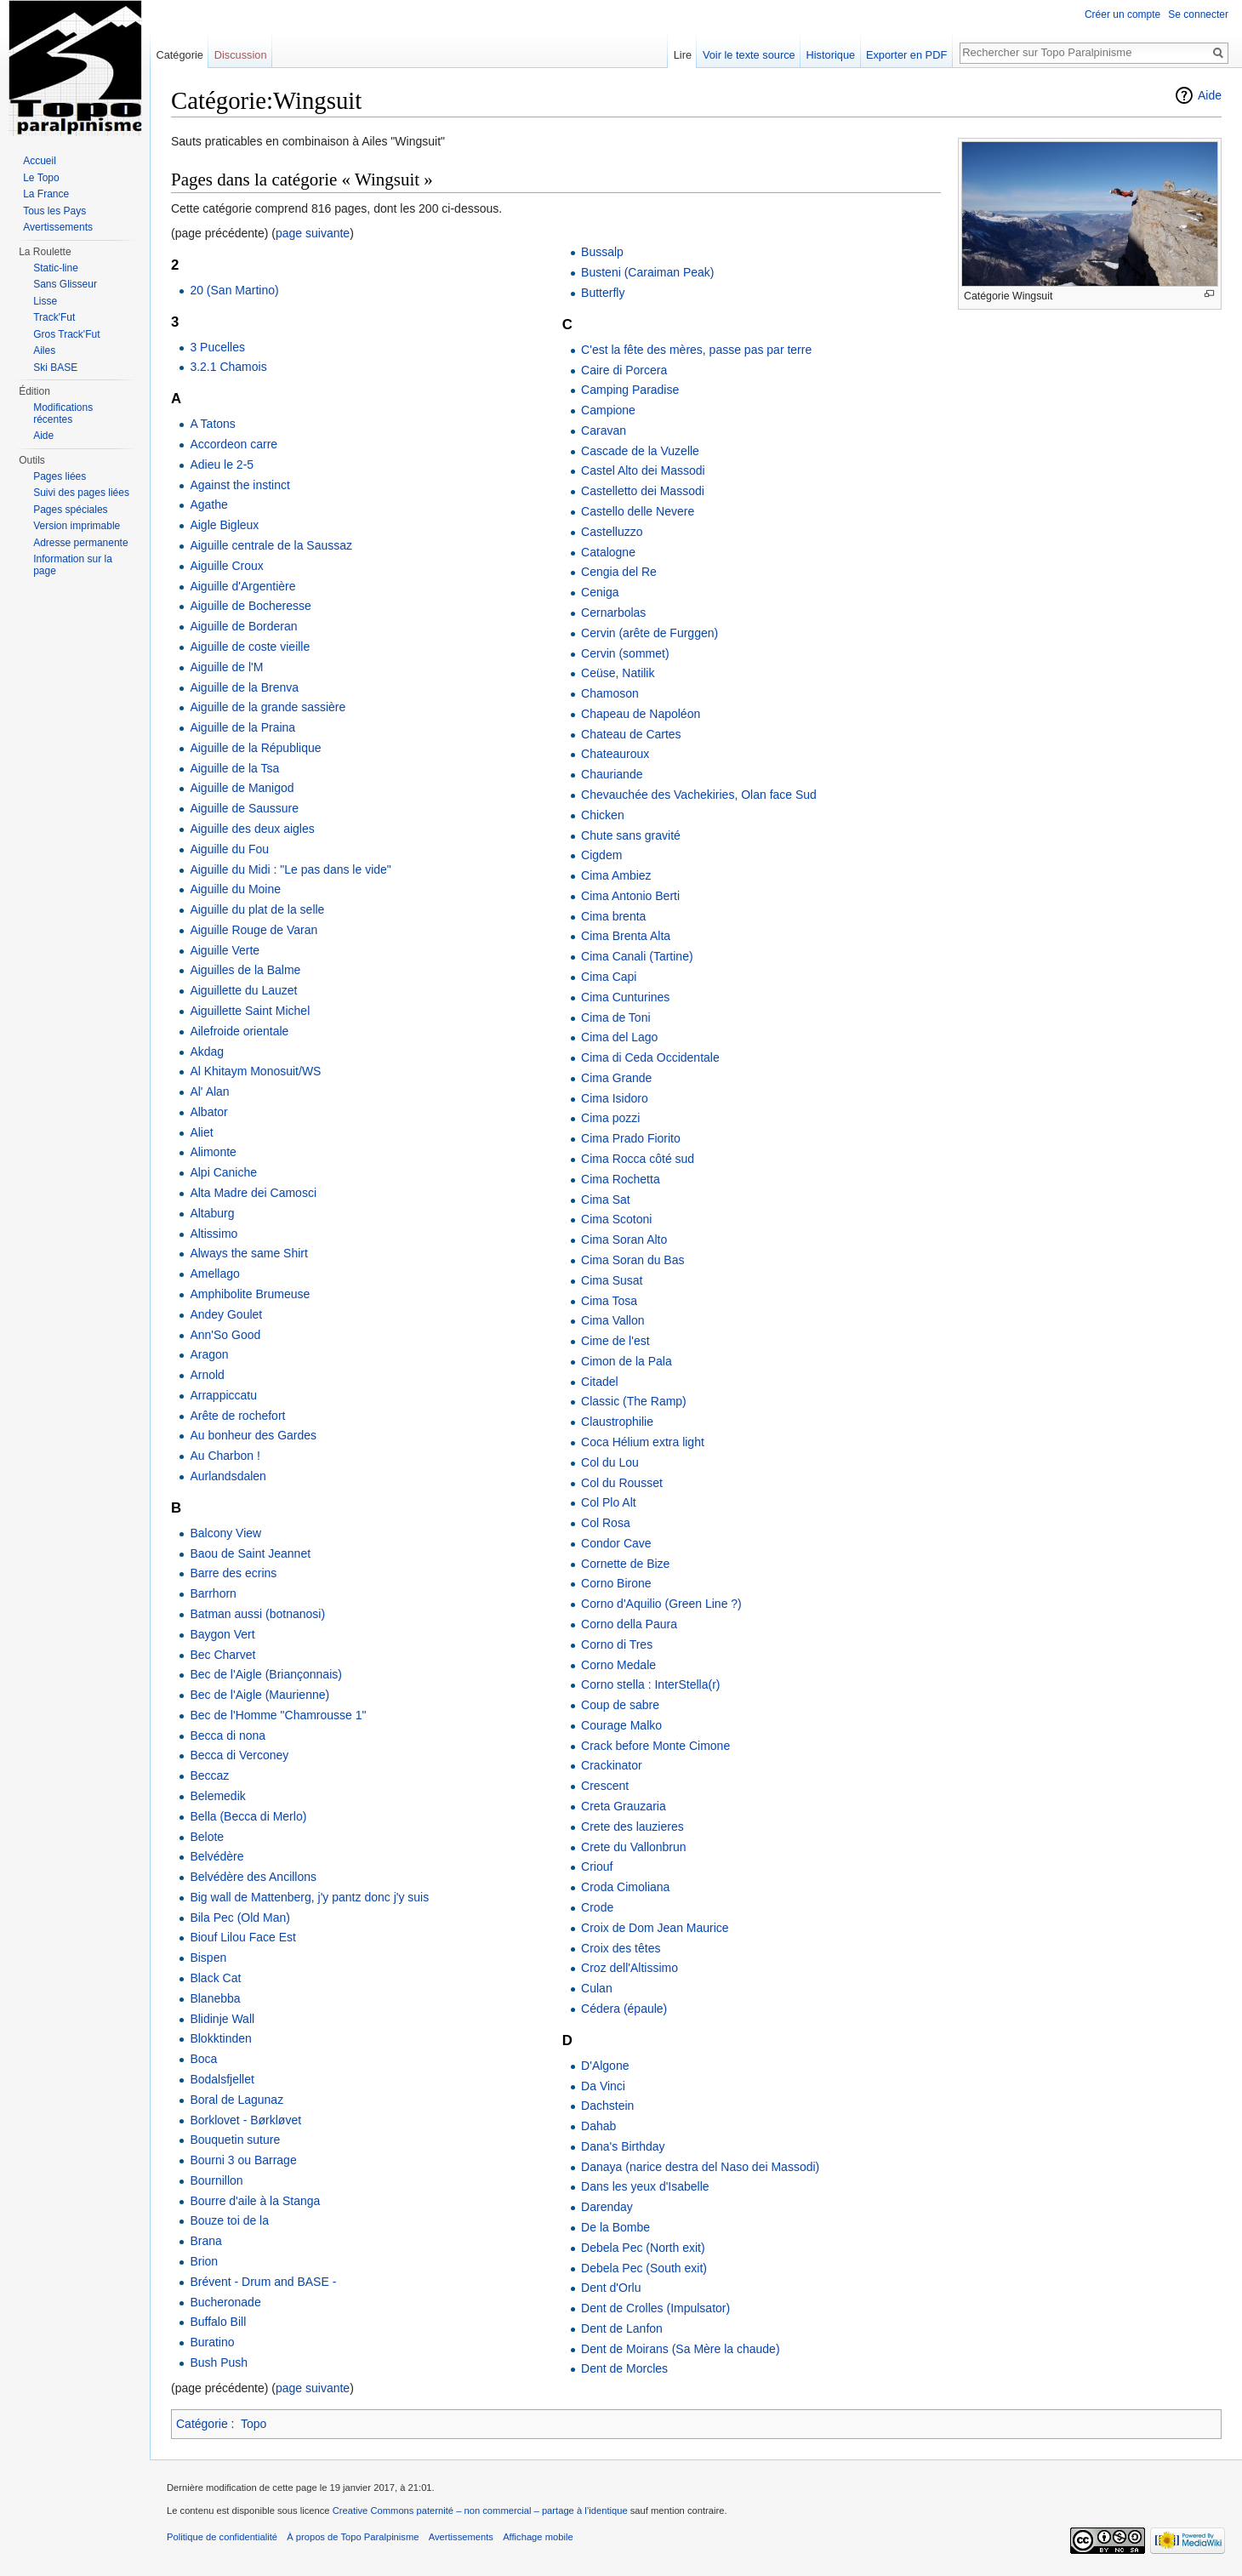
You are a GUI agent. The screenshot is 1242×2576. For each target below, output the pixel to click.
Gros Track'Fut (66, 334)
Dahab (598, 2126)
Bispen (208, 1957)
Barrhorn (213, 1593)
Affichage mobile (538, 2537)
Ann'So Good (225, 1335)
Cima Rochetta (620, 1179)
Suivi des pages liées (81, 493)
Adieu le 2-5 (222, 464)
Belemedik (217, 1796)
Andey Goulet (226, 1314)
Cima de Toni (615, 1017)
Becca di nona (227, 1735)
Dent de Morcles (624, 2368)
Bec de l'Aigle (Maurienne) (259, 1694)
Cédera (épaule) (624, 2008)
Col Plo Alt (608, 1502)
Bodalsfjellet (222, 2079)
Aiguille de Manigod (241, 788)
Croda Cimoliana (625, 1887)
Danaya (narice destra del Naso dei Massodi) (700, 2167)
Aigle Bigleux (224, 525)
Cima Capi (608, 976)
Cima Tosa (609, 1301)
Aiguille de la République (255, 748)
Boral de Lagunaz (236, 2099)
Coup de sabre (620, 1705)
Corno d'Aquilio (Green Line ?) (661, 1603)
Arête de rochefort (237, 1415)
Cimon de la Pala (626, 1361)
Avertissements (58, 227)
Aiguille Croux (226, 566)
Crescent (605, 1785)
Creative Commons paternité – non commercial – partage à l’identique (480, 2510)
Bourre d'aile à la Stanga (255, 2201)
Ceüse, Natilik (617, 673)
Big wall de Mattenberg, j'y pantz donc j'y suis (309, 1897)
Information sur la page (72, 565)
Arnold (207, 1375)
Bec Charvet (222, 1654)
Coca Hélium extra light (642, 1442)
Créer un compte (1122, 14)
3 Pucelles (217, 347)
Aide (1210, 95)
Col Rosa (605, 1523)
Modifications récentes (63, 413)
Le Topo (41, 178)
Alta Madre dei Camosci (253, 1193)
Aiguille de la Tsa (234, 768)
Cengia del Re (619, 571)
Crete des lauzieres (632, 1826)
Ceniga (599, 592)
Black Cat (215, 1978)
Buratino (212, 2342)
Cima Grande (616, 1078)
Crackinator (611, 1765)
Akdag (207, 1051)
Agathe (208, 504)
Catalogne (608, 552)
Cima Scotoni (616, 1219)
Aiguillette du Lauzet (243, 990)
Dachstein (607, 2105)
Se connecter (1198, 14)
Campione (608, 410)
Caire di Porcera (624, 370)
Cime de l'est (615, 1341)
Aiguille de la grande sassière (267, 707)
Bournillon (216, 2180)
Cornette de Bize (625, 1563)
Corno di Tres (616, 1644)
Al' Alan (209, 1091)
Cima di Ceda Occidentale (650, 1057)
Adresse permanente (80, 543)
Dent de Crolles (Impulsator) (655, 2308)
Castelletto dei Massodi (642, 491)
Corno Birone (616, 1583)
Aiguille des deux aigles (252, 828)
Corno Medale (618, 1665)
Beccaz (209, 1775)
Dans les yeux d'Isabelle (645, 2186)
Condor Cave (616, 1543)
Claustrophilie (617, 1421)
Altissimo (213, 1233)
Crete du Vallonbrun (633, 1847)
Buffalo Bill (218, 2321)
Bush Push (219, 2362)
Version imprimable (76, 526)
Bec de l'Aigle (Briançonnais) (266, 1674)
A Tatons (212, 423)
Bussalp (602, 252)
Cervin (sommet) (625, 653)
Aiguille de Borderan (243, 626)
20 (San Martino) (234, 290)
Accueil (39, 161)
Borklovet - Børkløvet (245, 2120)
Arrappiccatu (223, 1395)
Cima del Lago (619, 1037)
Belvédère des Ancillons (253, 1877)
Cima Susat (611, 1280)
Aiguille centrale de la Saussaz (271, 545)
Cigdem (601, 855)
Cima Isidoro (614, 1098)
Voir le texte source (749, 54)
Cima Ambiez (616, 875)
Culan (596, 1988)
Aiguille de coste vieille (250, 646)
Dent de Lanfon (622, 2328)
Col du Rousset (622, 1483)
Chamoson (610, 693)
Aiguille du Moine (235, 889)
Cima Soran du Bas (632, 1260)
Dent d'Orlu (611, 2287)
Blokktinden (220, 2038)
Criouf (596, 1866)
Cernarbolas (613, 612)
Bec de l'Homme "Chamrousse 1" (278, 1715)
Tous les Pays (54, 211)
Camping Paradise (630, 389)
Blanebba (215, 1998)
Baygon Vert (222, 1634)
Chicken (602, 815)
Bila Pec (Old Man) (239, 1917)
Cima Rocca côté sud (637, 1158)
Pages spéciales (70, 510)
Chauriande (611, 774)
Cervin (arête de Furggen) (649, 633)
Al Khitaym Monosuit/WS (255, 1071)
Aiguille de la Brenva (244, 687)
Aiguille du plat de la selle (257, 909)
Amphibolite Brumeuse (250, 1294)
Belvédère (216, 1856)
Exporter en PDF (906, 54)
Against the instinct (240, 485)
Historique (831, 54)
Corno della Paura (629, 1624)
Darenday (607, 2207)
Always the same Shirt (249, 1253)
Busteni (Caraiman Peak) (647, 272)
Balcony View (225, 1533)
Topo (253, 2424)
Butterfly (602, 292)
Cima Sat (605, 1199)
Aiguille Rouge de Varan (253, 930)
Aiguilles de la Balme (245, 970)
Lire (683, 54)
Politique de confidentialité (222, 2537)
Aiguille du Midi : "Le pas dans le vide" (290, 869)
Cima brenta (613, 916)
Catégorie (202, 2424)
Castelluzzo (611, 532)
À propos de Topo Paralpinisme (353, 2537)
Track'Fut (54, 317)
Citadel (599, 1381)
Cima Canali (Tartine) (636, 956)
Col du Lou (610, 1462)
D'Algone (605, 2065)
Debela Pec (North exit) (643, 2247)
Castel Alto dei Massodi (643, 470)
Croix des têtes (620, 1948)
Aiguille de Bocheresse (250, 606)
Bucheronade (225, 2302)
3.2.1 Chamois (228, 366)
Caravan (603, 430)
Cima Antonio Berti (630, 896)
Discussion (240, 54)
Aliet (201, 1132)
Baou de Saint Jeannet (250, 1553)
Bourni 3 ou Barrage (243, 2160)
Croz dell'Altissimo (629, 1968)
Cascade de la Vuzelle (640, 451)
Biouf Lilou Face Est (243, 1937)
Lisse (45, 301)
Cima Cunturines (625, 997)
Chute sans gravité (631, 835)
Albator (208, 1112)
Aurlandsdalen (228, 1476)
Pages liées (59, 476)
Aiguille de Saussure (244, 808)
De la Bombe (615, 2227)
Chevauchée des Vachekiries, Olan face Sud (699, 794)
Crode (597, 1907)
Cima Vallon (612, 1320)
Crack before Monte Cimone (655, 1745)
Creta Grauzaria (623, 1806)
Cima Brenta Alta (625, 936)
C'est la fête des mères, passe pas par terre (696, 349)
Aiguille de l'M (226, 667)
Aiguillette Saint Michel (250, 1010)
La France (46, 194)
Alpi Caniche (223, 1172)
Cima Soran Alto (624, 1239)
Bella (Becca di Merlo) (248, 1816)
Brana (205, 2241)
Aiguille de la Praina (242, 727)
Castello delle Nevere (637, 511)
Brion (204, 2261)
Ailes (44, 350)
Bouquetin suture (235, 2139)
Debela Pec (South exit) (644, 2268)
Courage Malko (621, 1725)
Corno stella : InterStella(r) (650, 1684)
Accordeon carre (233, 444)
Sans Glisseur (65, 284)
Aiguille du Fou (229, 849)
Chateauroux (615, 754)
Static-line (55, 268)
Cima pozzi (610, 1118)
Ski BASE (55, 367)
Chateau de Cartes (631, 734)
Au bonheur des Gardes (253, 1435)
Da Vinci (603, 2086)
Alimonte (213, 1152)
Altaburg (212, 1213)
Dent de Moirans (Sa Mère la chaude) (680, 2349)
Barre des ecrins (233, 1573)
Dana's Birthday (622, 2146)
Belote (207, 1837)
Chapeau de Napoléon (640, 714)
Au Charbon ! (225, 1455)
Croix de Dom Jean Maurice (655, 1928)
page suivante (313, 233)
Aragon (209, 1354)
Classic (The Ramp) (634, 1401)
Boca (203, 2059)
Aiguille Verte (224, 950)
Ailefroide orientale (239, 1031)
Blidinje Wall (222, 2019)
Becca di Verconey (239, 1755)
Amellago (214, 1273)
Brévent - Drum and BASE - (263, 2281)
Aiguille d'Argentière (242, 586)
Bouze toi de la (229, 2220)
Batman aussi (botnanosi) (257, 1614)
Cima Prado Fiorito (631, 1138)
